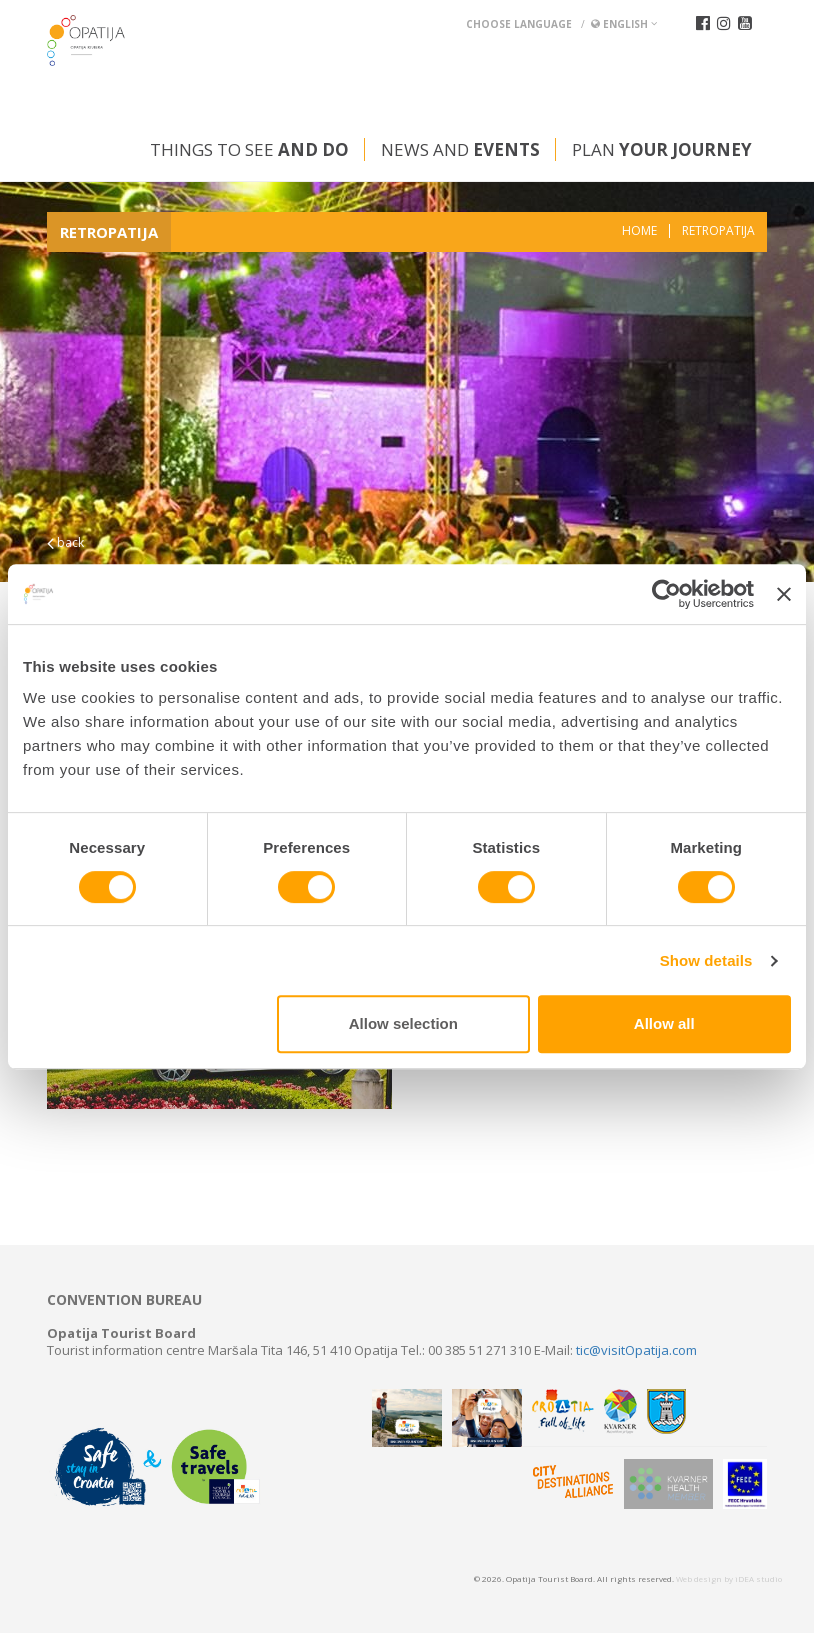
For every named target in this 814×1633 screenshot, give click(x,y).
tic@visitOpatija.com (636, 1350)
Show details (706, 960)
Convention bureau (124, 1300)
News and (460, 149)
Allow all (664, 1023)
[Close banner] (784, 594)
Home (639, 231)
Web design (699, 1578)
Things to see (249, 149)
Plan (662, 149)
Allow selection (403, 1023)
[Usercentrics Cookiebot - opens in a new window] (666, 594)
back (65, 542)
